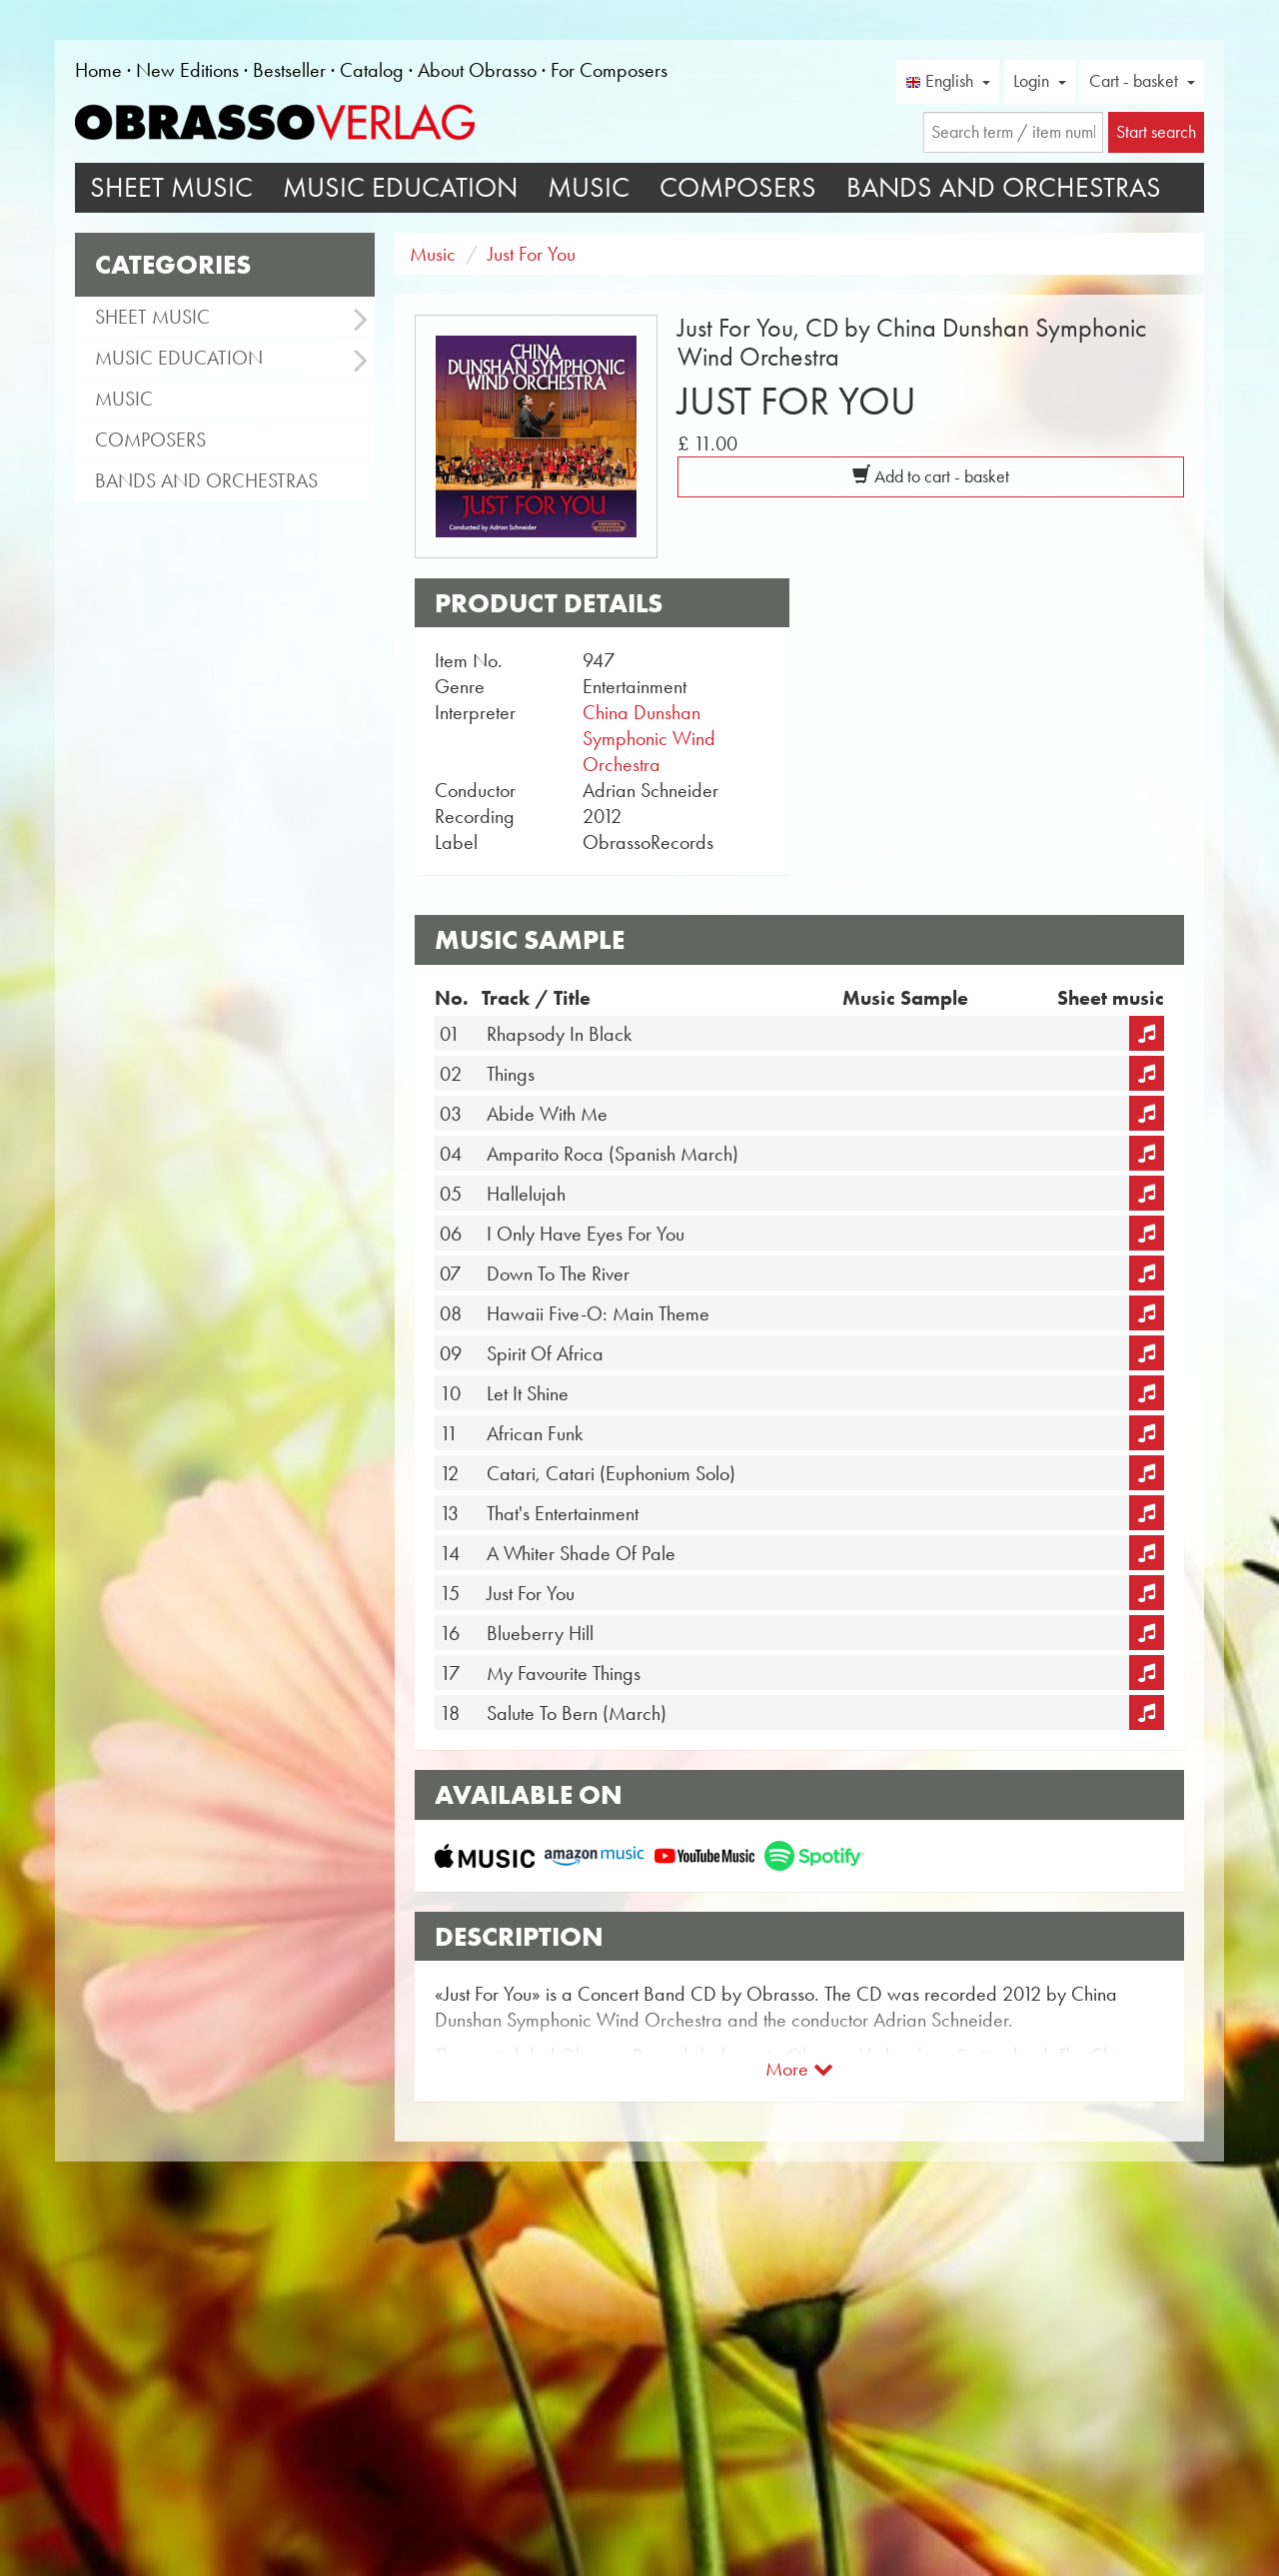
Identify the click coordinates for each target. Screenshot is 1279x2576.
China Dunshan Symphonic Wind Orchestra (649, 738)
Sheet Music (171, 187)
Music (589, 187)
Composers (737, 187)
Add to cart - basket (930, 476)
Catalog (372, 70)
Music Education (400, 187)
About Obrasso (477, 70)
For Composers (609, 70)
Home (98, 70)
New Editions (187, 70)
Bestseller (289, 70)
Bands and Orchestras (1003, 187)
